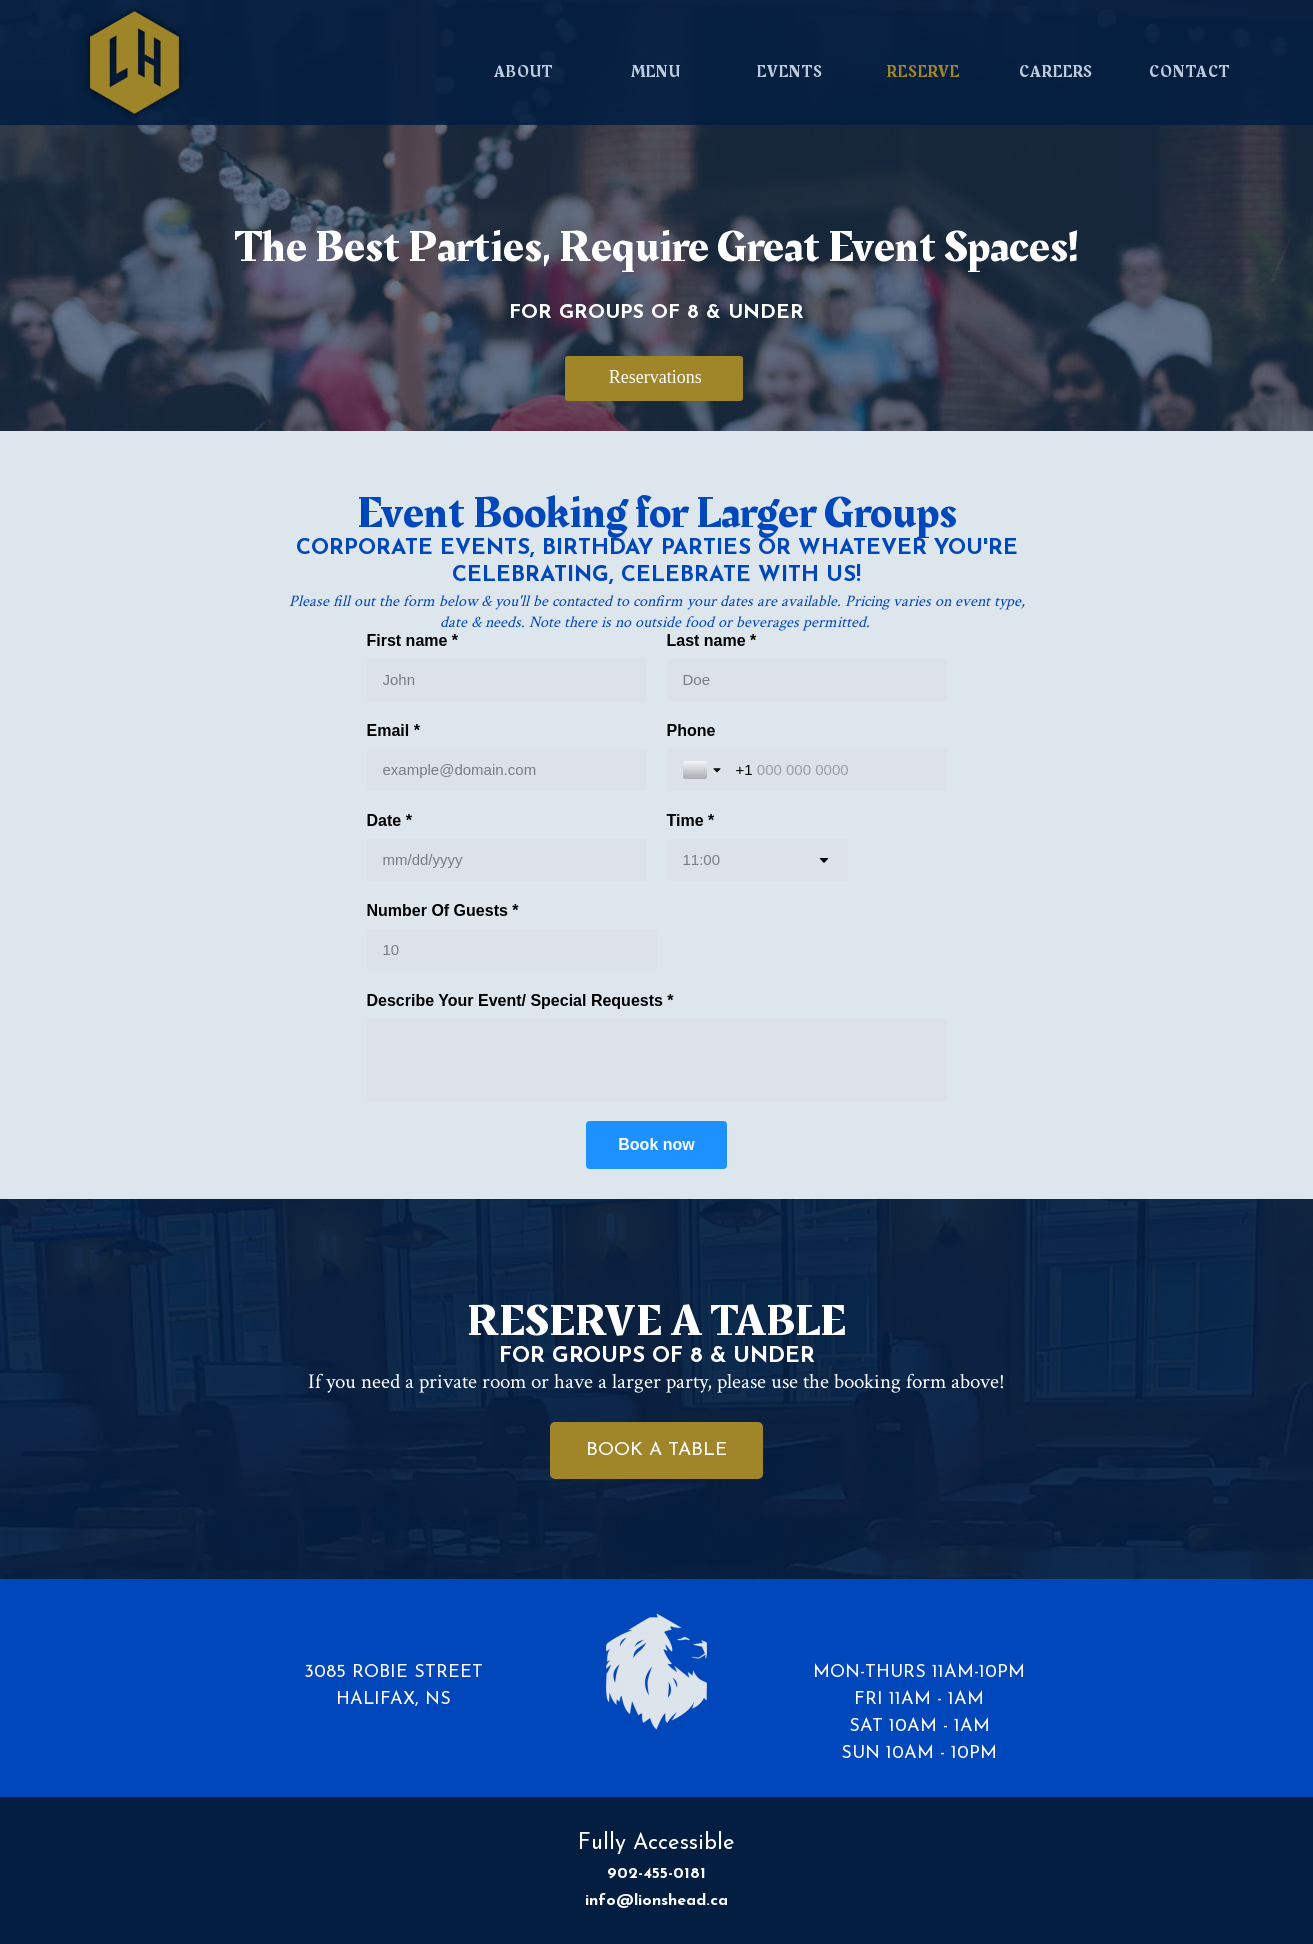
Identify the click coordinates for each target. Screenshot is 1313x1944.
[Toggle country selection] (704, 770)
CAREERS (1056, 72)
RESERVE (923, 72)
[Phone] (833, 770)
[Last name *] (807, 680)
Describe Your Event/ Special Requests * (520, 1000)
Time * (691, 820)
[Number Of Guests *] (512, 950)
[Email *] (507, 770)
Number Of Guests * (443, 910)
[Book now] (656, 1145)
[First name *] (507, 680)
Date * (389, 820)
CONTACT (1189, 72)
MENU (656, 72)
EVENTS (790, 72)
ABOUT (523, 72)
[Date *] (507, 860)
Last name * (712, 640)
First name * (413, 640)
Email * (393, 730)
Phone (691, 730)
